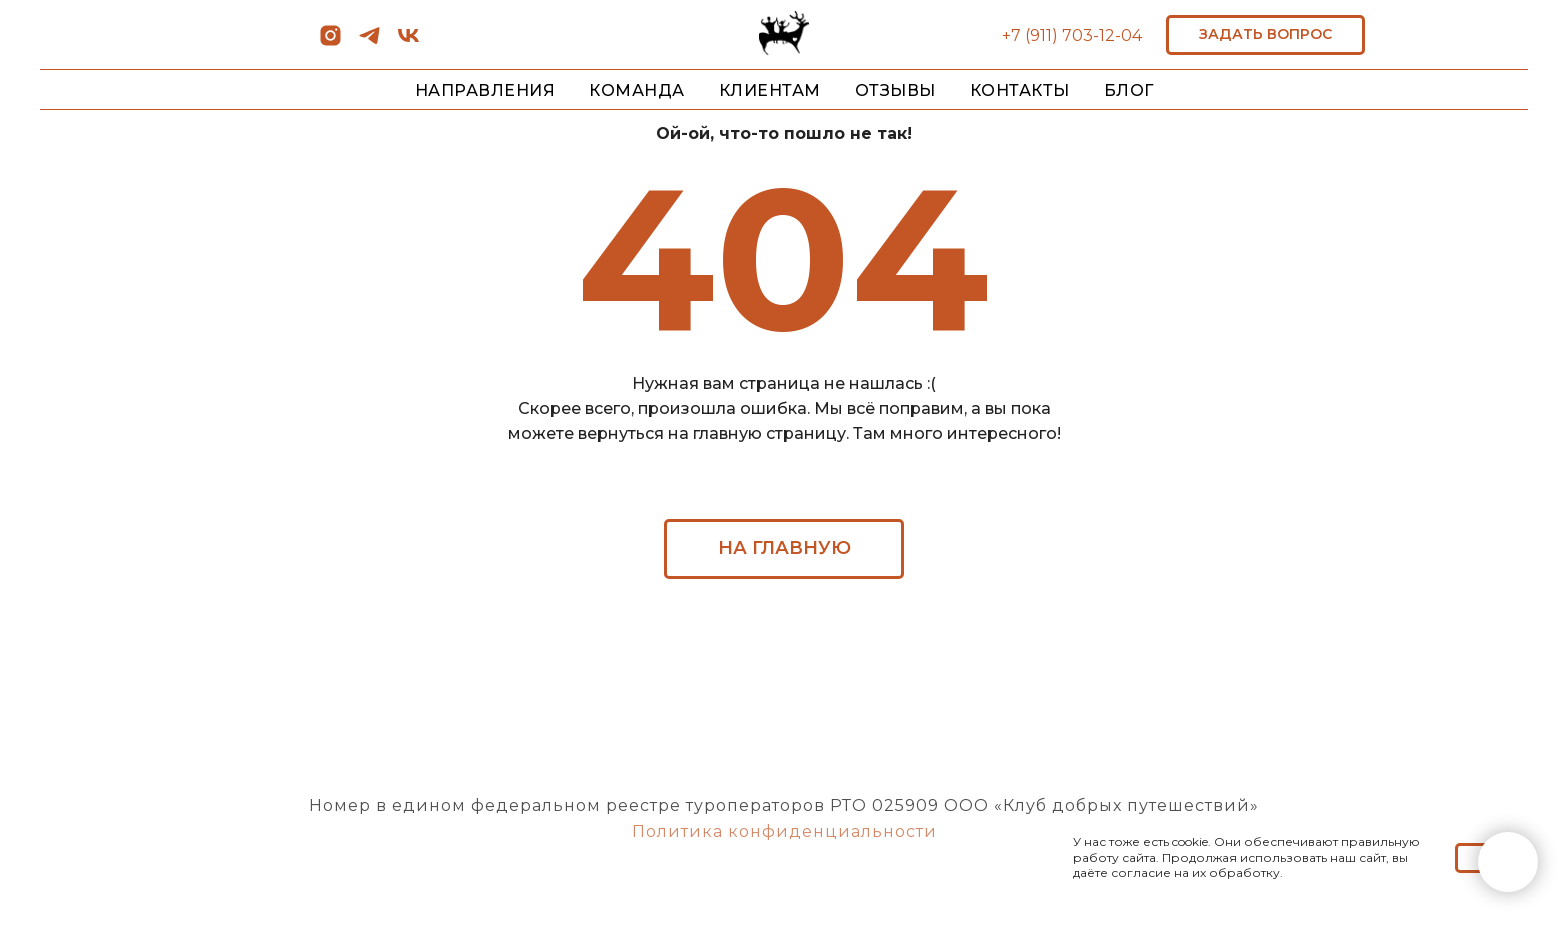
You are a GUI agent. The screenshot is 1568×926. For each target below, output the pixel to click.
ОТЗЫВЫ (895, 90)
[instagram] (330, 42)
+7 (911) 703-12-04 (1072, 35)
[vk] (408, 42)
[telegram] (369, 42)
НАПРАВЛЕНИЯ (485, 90)
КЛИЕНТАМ (770, 90)
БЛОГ (1129, 90)
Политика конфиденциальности (784, 831)
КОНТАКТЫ (1020, 90)
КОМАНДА (637, 90)
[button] (1265, 35)
